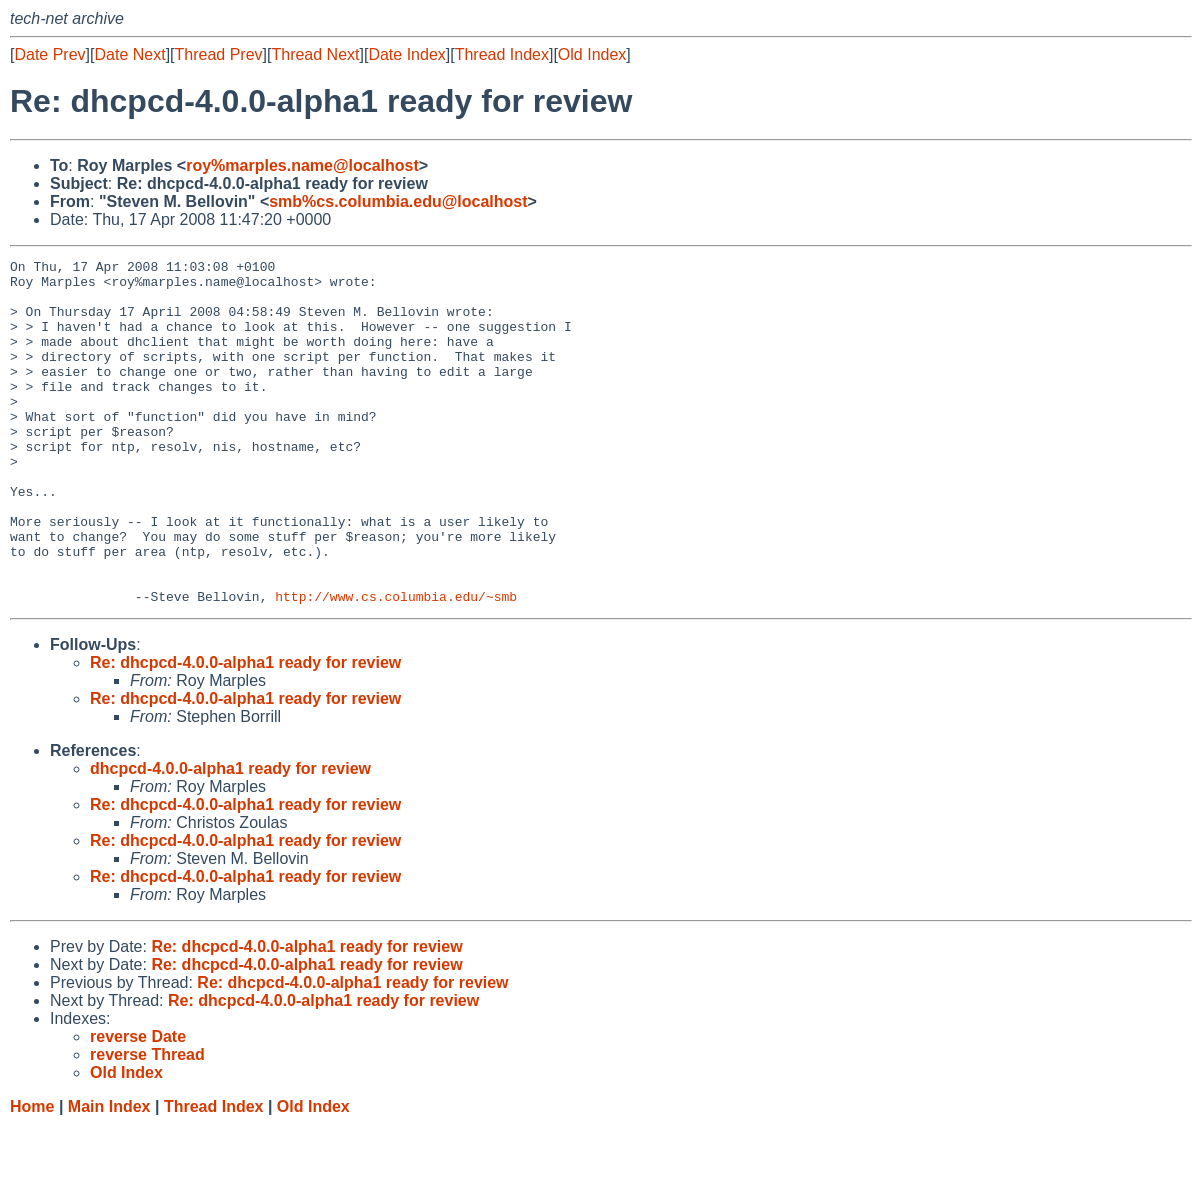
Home (32, 1175)
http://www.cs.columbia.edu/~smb (396, 665)
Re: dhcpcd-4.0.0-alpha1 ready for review (245, 731)
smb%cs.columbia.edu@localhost (398, 201)
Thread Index (502, 54)
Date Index (406, 54)
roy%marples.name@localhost (302, 165)
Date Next (129, 54)
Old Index (592, 54)
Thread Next (315, 54)
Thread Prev (219, 54)
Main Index (109, 1175)
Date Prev (49, 54)
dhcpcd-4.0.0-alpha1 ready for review (230, 837)
